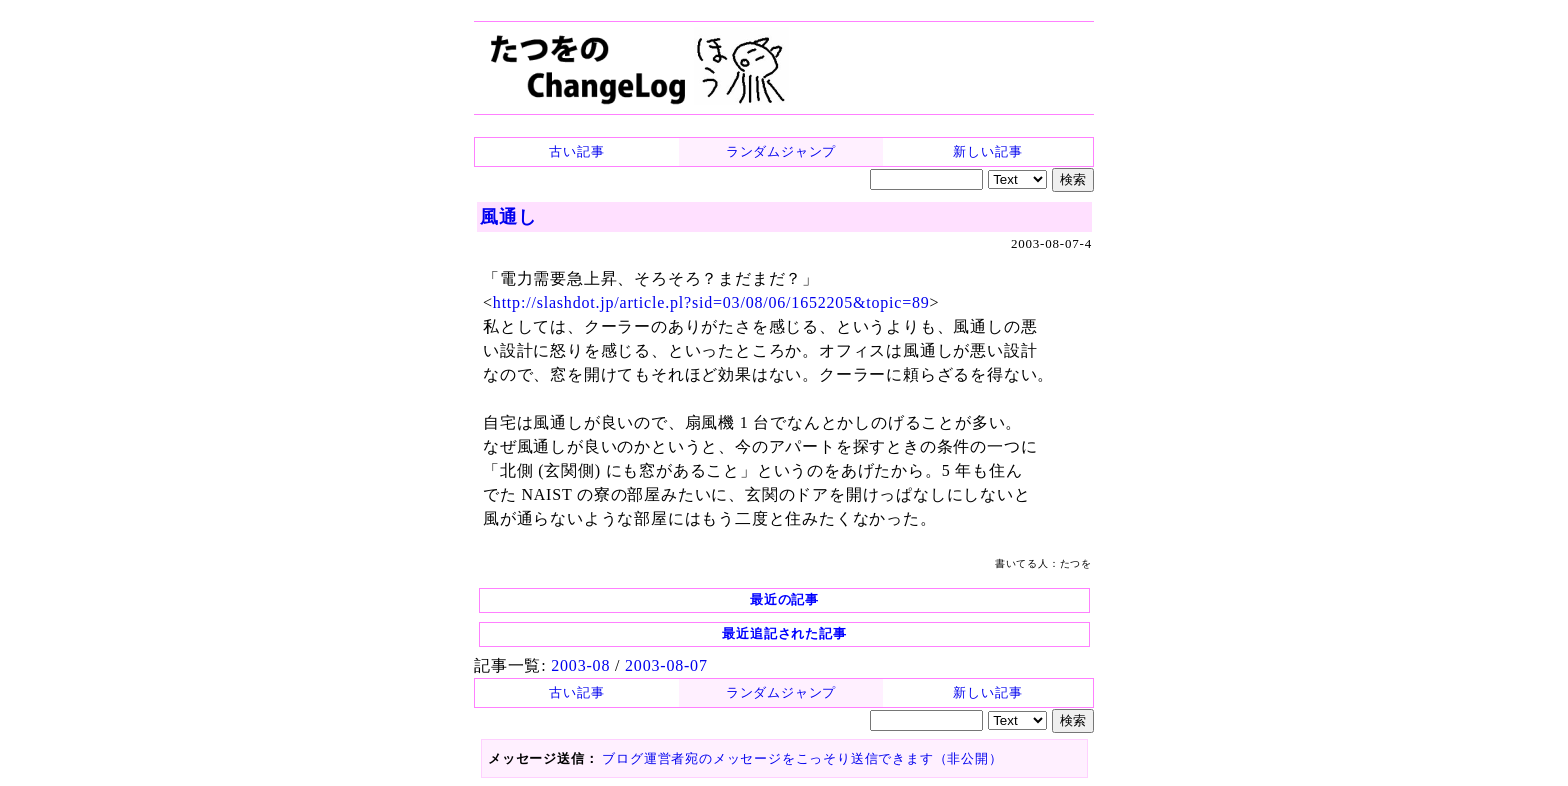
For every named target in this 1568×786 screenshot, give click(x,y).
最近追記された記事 (784, 633)
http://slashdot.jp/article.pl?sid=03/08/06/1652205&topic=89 (711, 302)
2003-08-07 (666, 665)
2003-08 (580, 665)
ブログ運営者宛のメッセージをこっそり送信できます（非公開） (802, 758)
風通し (508, 217)
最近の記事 (784, 599)
